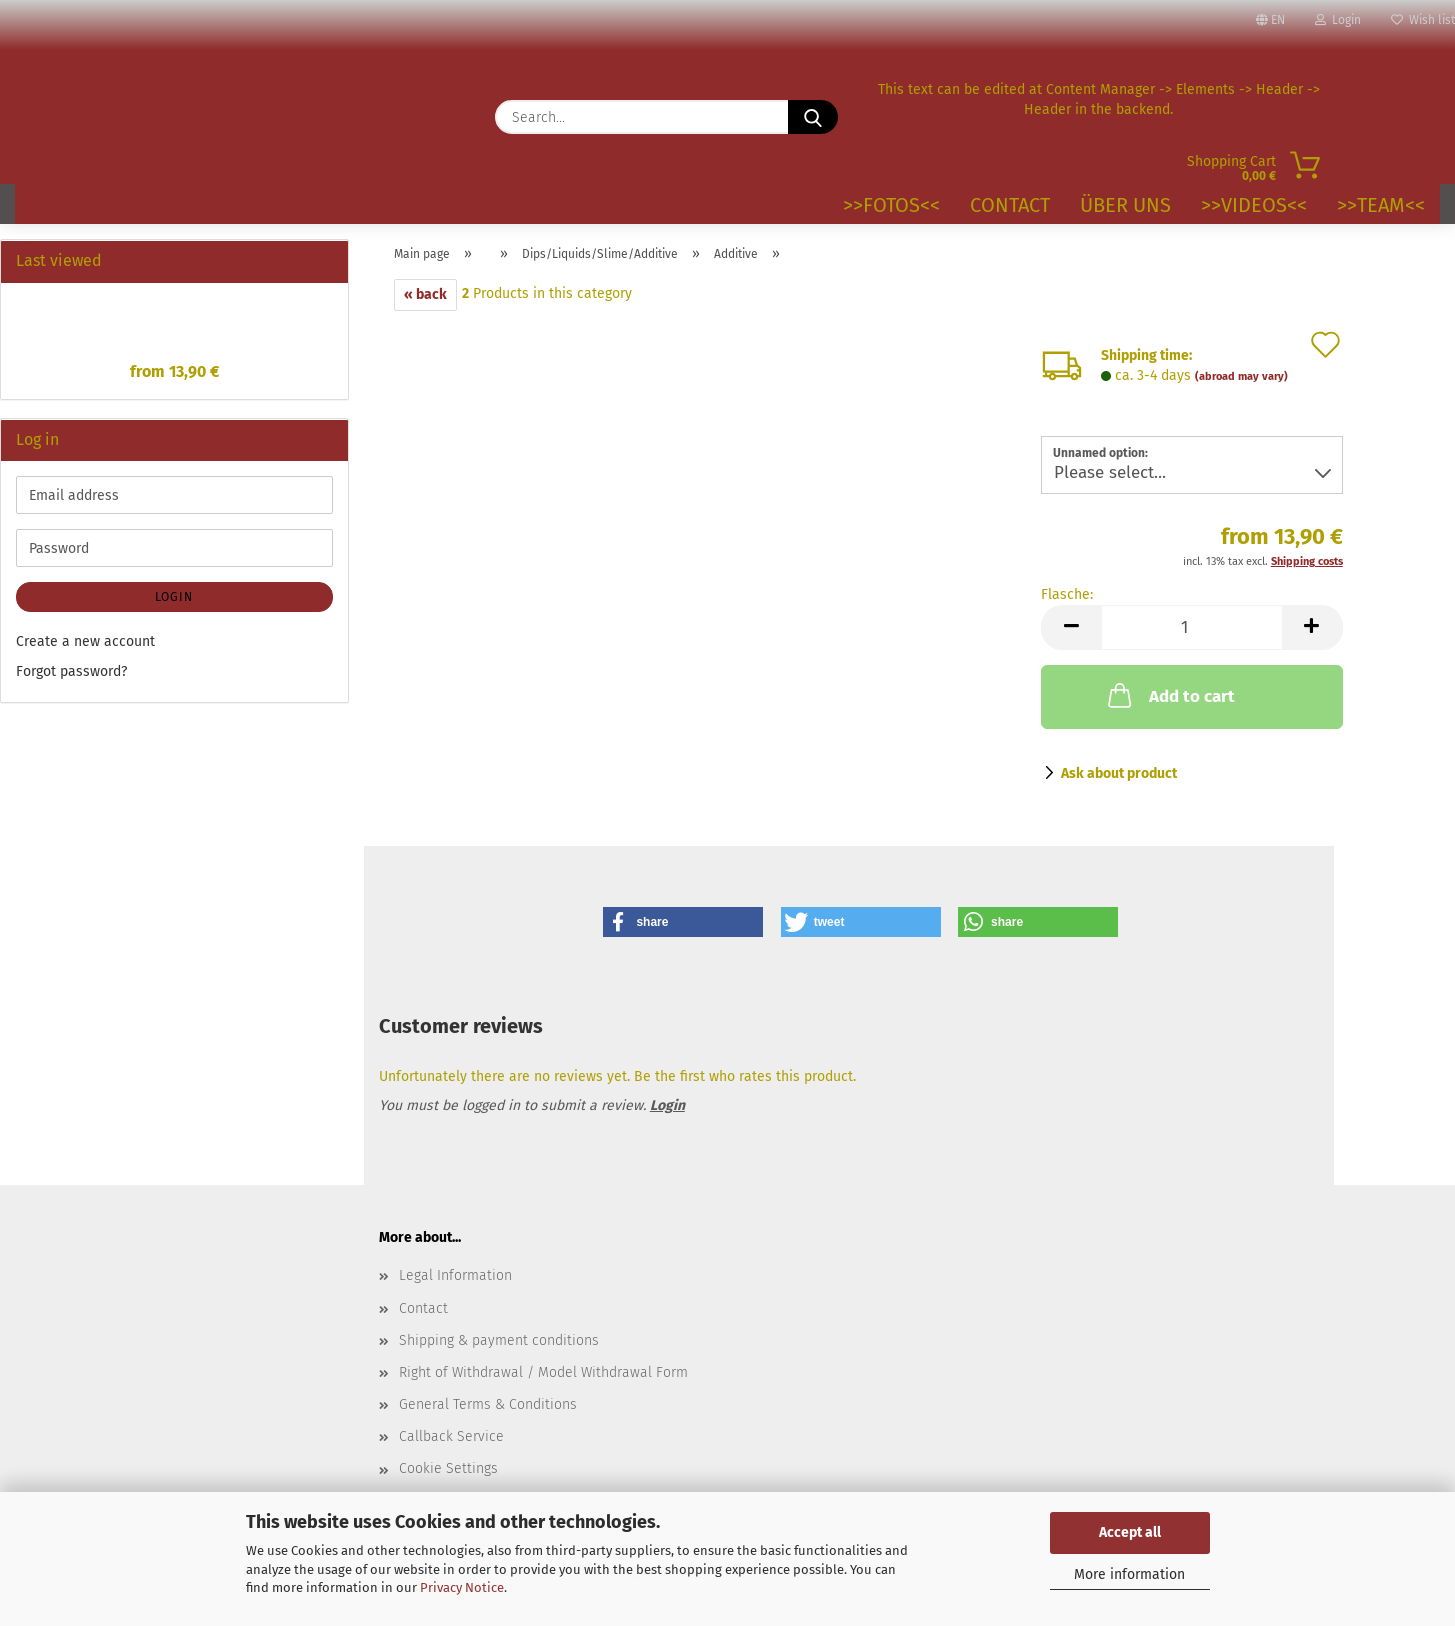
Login (1338, 20)
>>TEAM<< (1381, 205)
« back (425, 294)
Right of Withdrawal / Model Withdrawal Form (543, 1372)
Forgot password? (71, 671)
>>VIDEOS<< (1254, 205)
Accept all (1130, 1532)
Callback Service (451, 1436)
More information (1129, 1574)
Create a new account (85, 641)
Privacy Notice (462, 1587)
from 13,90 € (174, 371)
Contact (1010, 205)
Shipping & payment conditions (499, 1340)
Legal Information (455, 1275)
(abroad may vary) (1241, 376)
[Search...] (813, 117)
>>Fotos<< (891, 205)
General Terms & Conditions (488, 1404)
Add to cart (1169, 695)
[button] (1071, 627)
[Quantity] (1191, 627)
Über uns (1125, 205)
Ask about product (1119, 773)
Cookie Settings (448, 1468)
